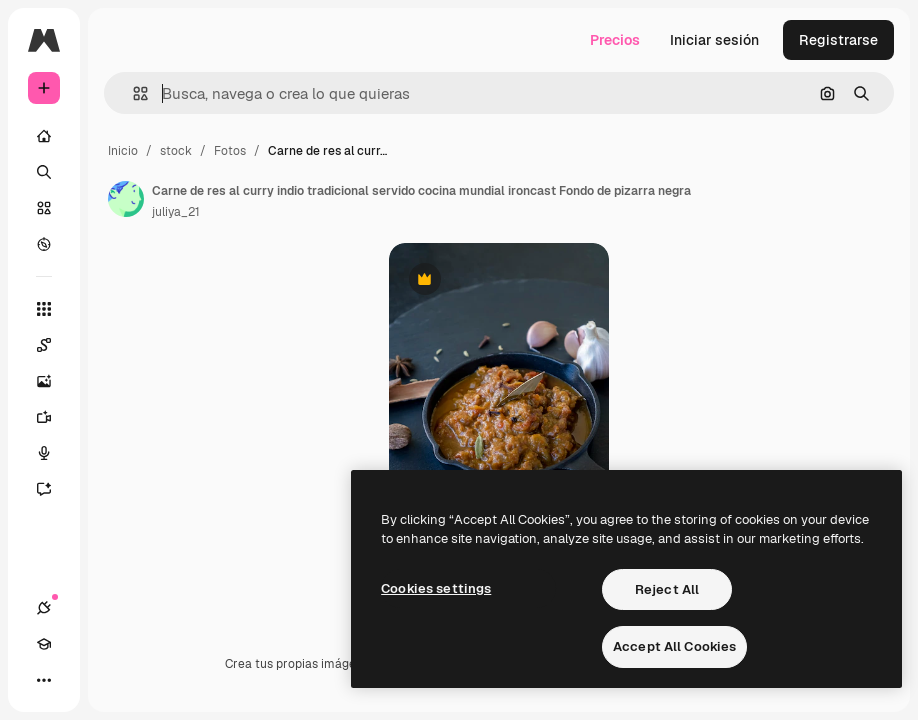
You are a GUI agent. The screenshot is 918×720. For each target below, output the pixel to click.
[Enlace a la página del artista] (126, 199)
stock (176, 151)
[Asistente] (54, 489)
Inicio (123, 151)
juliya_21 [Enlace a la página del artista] (176, 212)
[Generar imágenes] (54, 381)
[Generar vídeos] (54, 417)
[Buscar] (44, 172)
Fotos (230, 151)
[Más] (44, 680)
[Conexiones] (44, 608)
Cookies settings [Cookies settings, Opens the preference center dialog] (436, 588)
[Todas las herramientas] (44, 309)
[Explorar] (44, 244)
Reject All (667, 589)
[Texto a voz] (54, 453)
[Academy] (44, 644)
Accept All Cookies (674, 646)
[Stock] (44, 208)
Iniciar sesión (714, 40)
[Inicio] (44, 136)
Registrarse (838, 40)
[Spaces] (54, 345)
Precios (615, 40)
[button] (132, 93)
